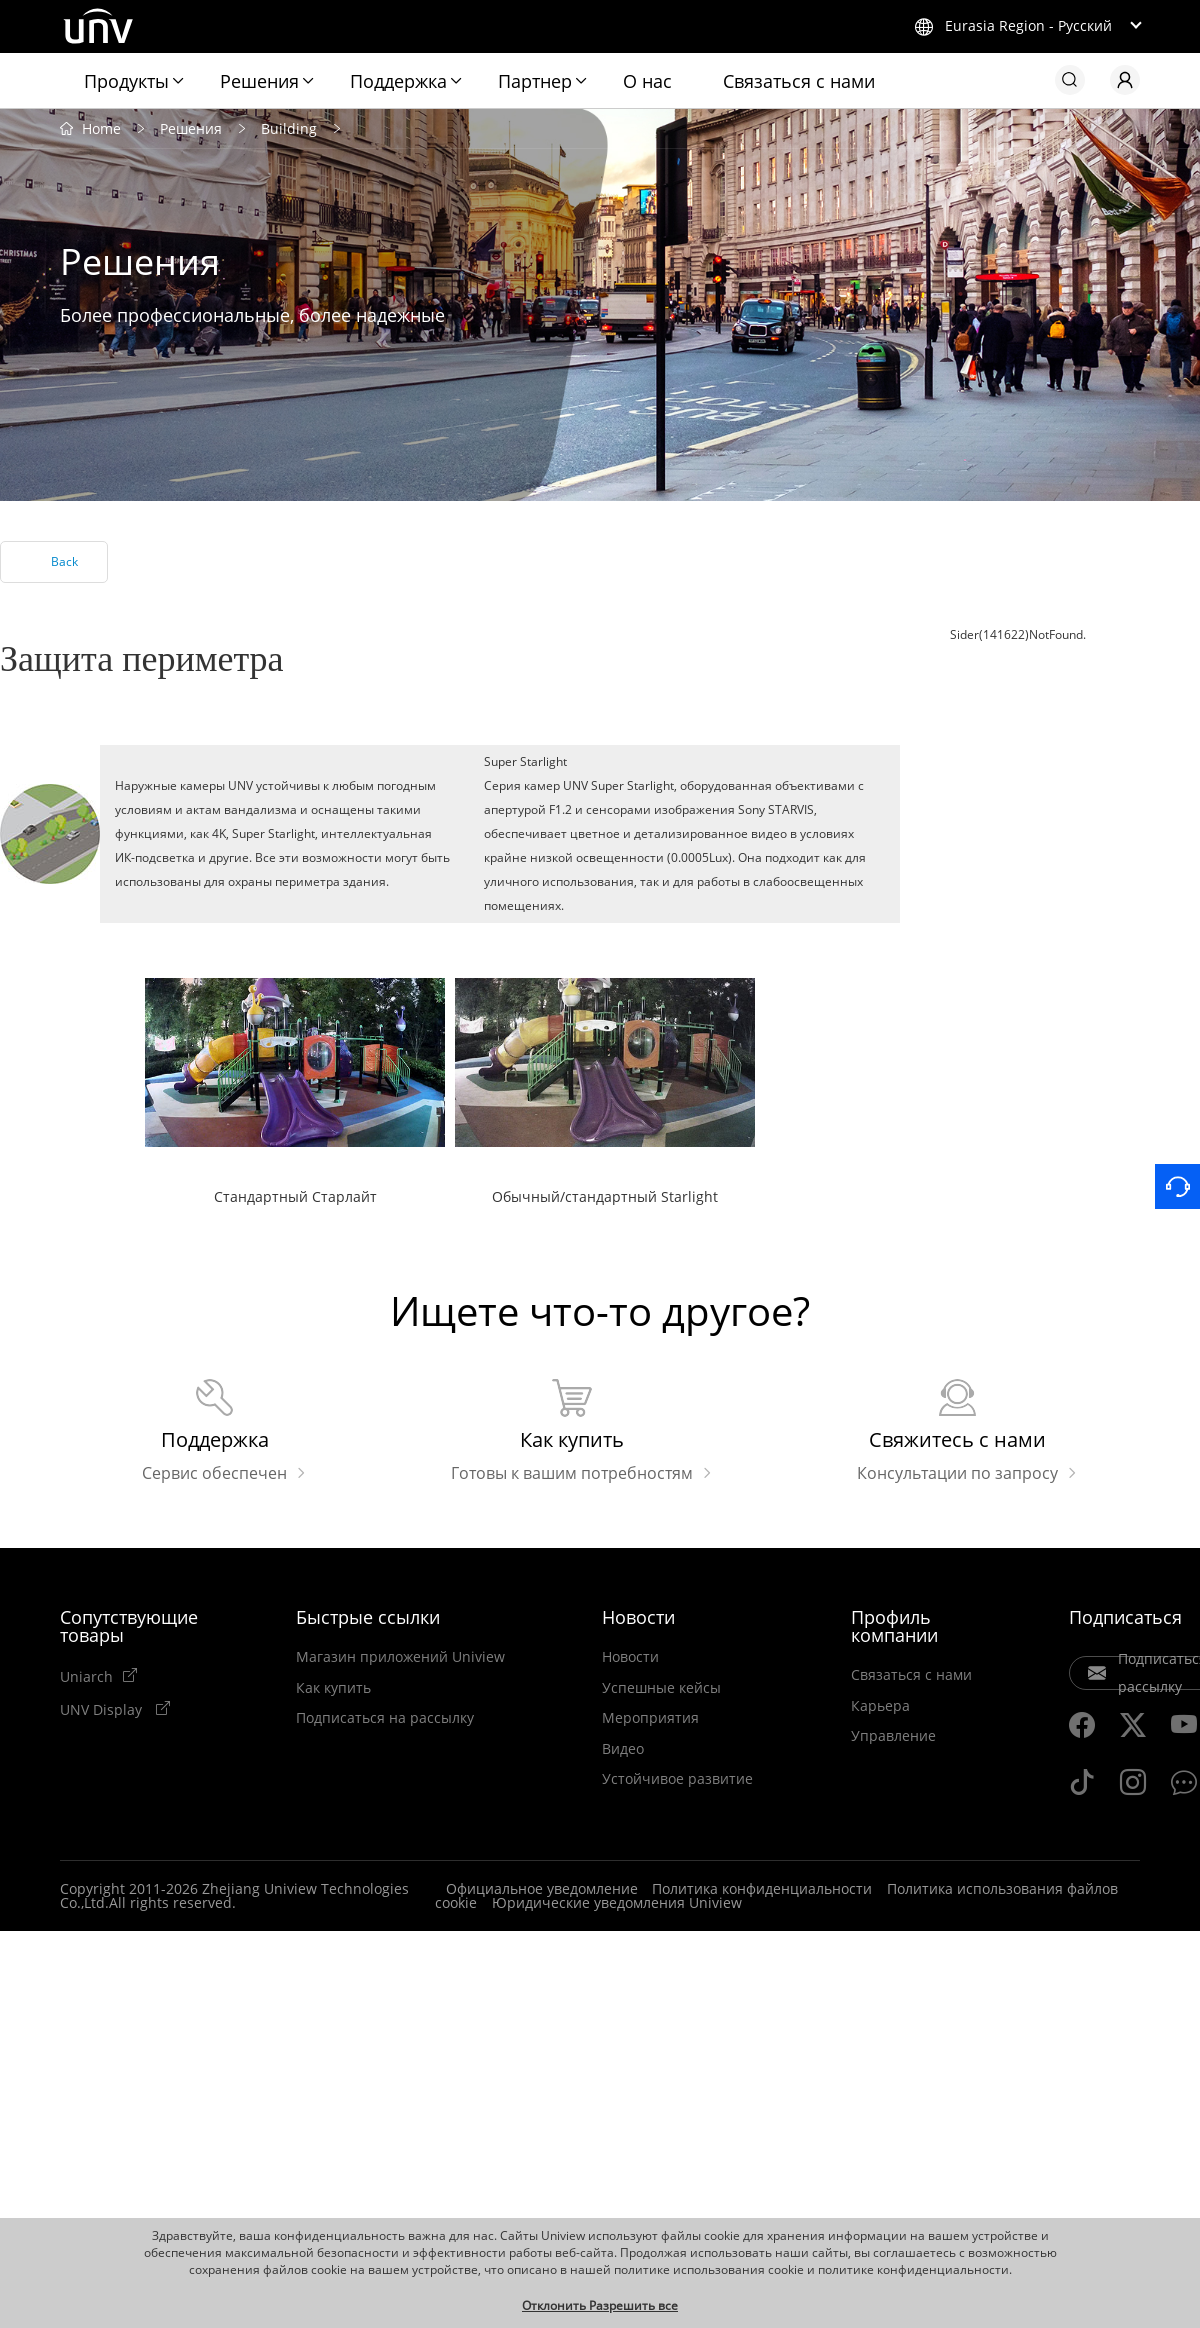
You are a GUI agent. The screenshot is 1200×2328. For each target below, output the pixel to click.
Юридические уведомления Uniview (617, 1902)
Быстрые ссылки (368, 1617)
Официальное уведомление (542, 1888)
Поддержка (398, 81)
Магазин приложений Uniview (400, 1657)
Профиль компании (894, 1626)
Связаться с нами (799, 81)
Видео (623, 1748)
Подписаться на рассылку (385, 1718)
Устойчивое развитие (677, 1779)
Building (289, 127)
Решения (259, 81)
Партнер (535, 81)
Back (64, 561)
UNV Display (103, 1708)
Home (101, 127)
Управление (893, 1736)
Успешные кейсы (661, 1687)
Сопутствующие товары (129, 1626)
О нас (647, 81)
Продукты (126, 81)
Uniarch (86, 1676)
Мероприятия (650, 1718)
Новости (638, 1617)
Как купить (333, 1687)
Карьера (880, 1705)
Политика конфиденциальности (762, 1888)
